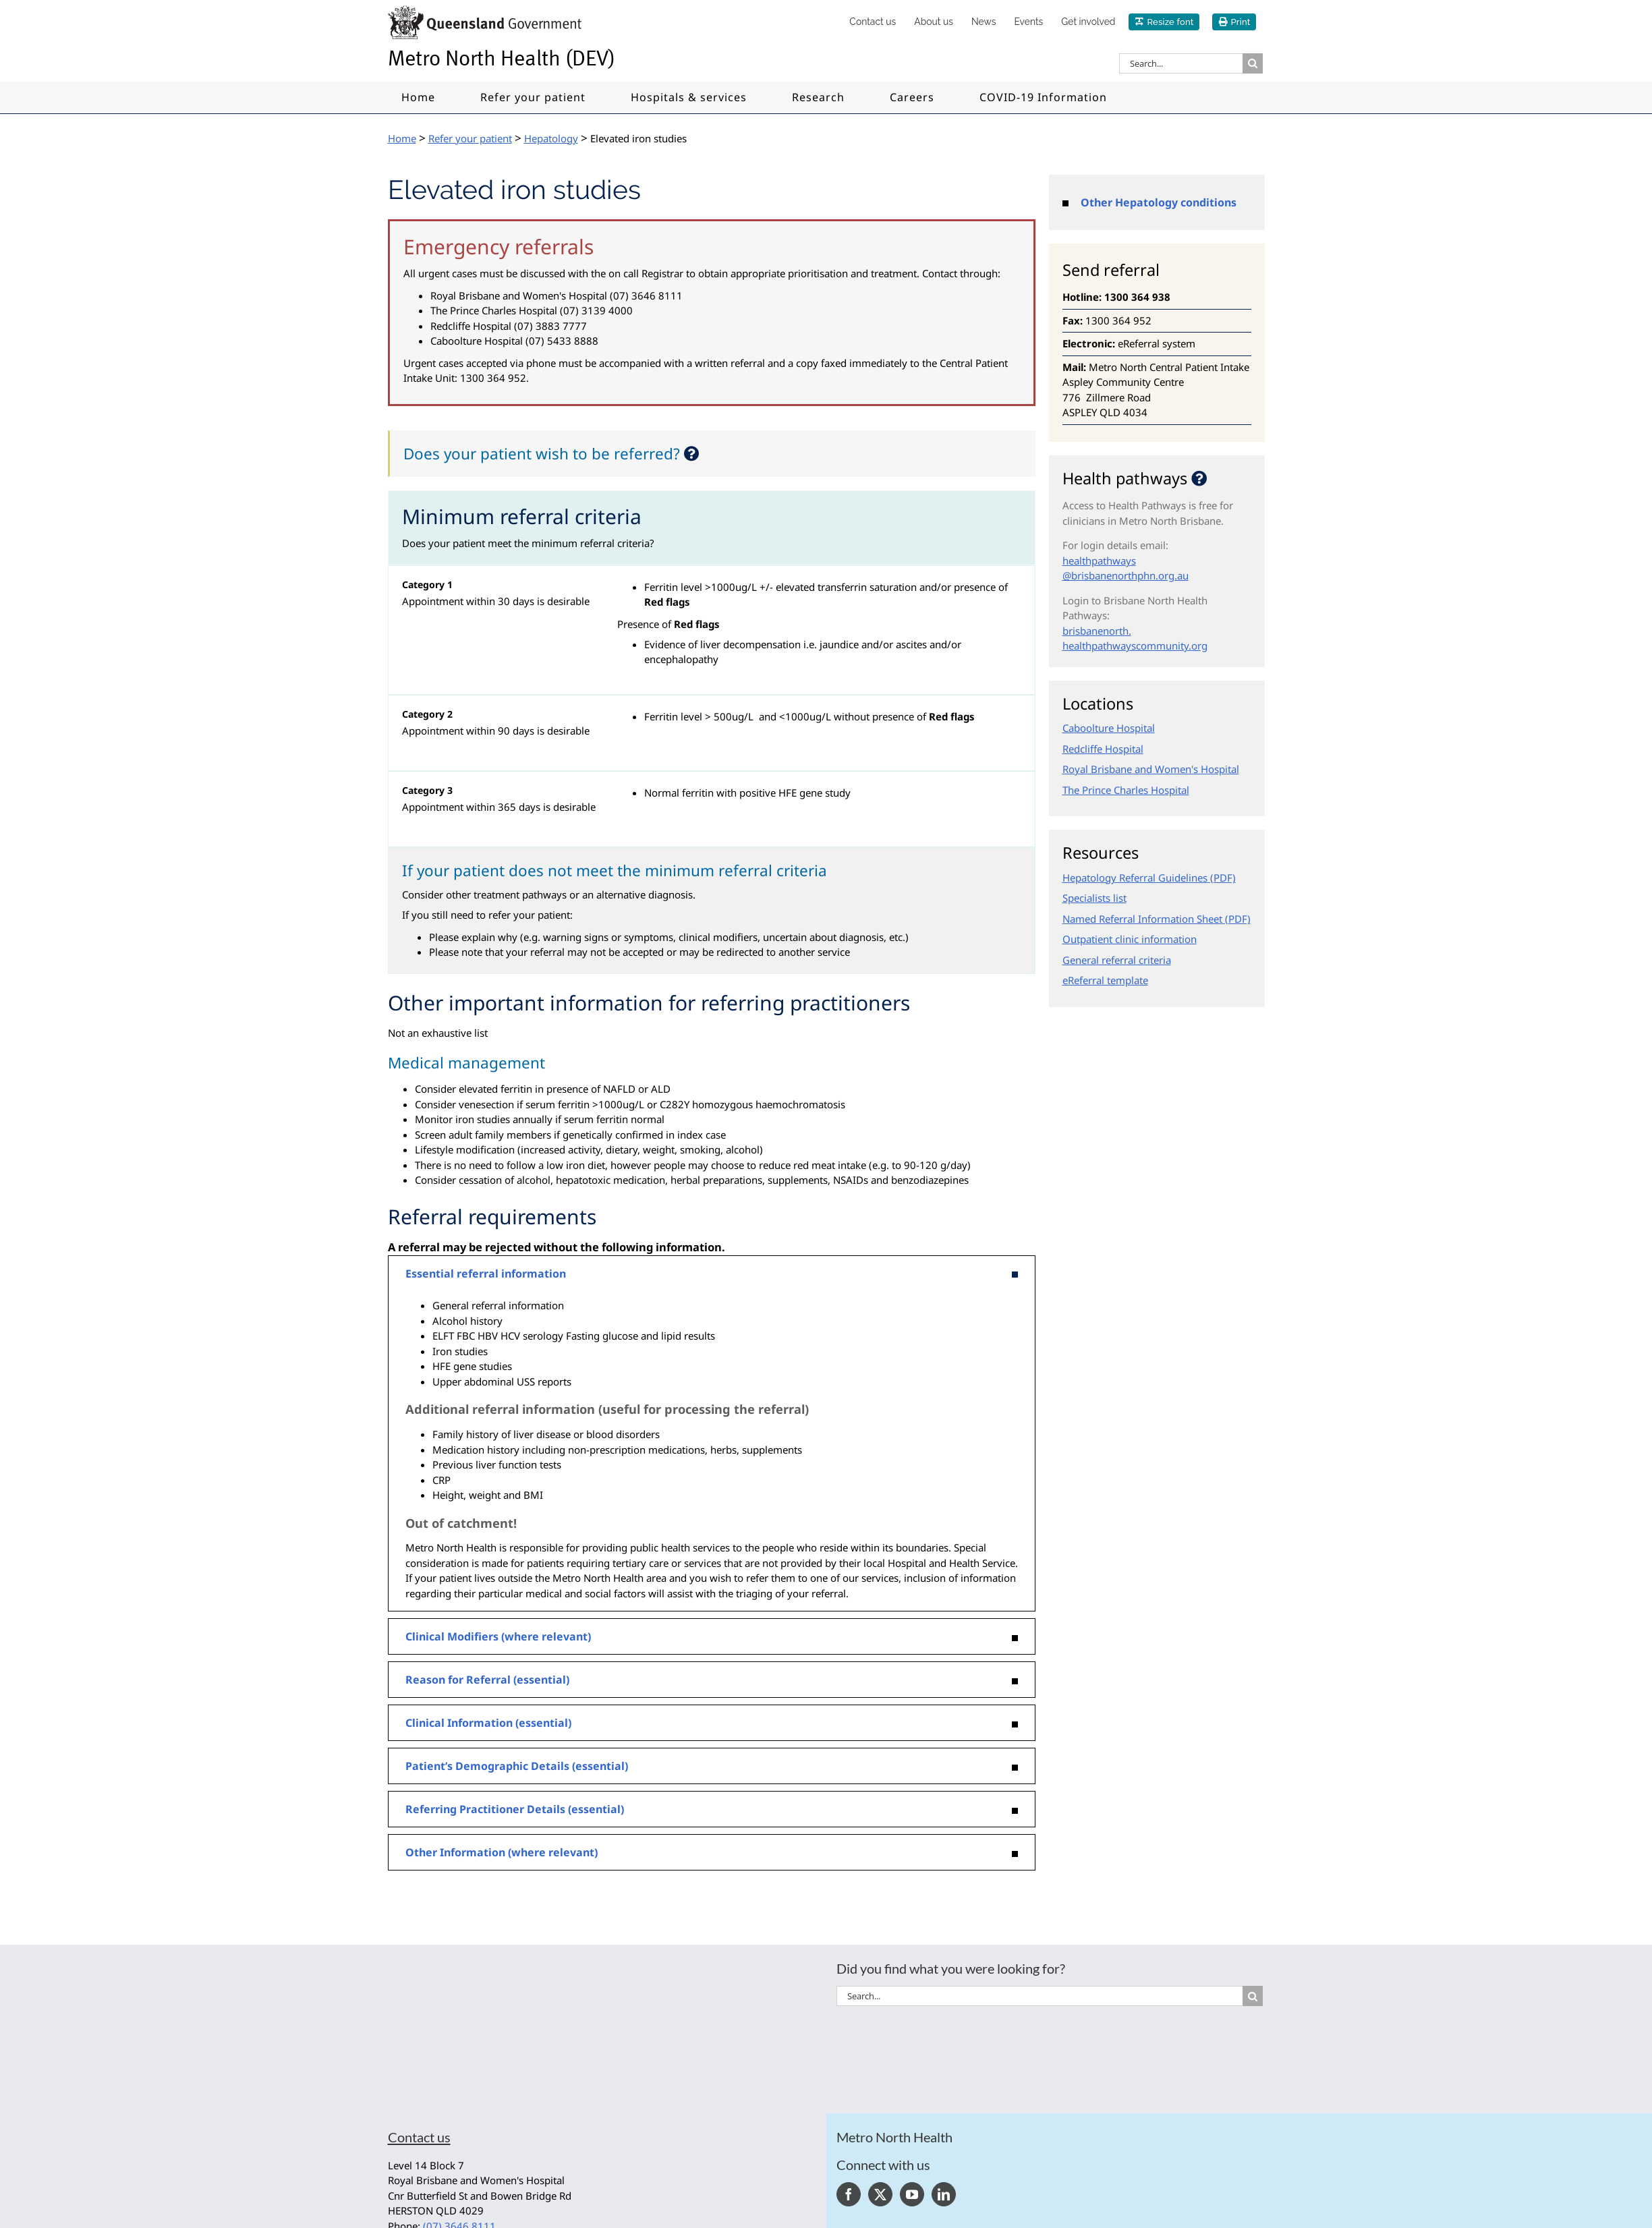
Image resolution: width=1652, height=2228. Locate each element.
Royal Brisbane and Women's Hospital (1150, 769)
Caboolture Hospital (1108, 728)
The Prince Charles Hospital (1125, 790)
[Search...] (1181, 63)
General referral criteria (1116, 960)
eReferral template (1105, 980)
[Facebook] (848, 2194)
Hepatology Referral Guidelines (1134, 877)
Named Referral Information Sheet (1142, 918)
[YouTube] (912, 2194)
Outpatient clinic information (1129, 939)
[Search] (1253, 63)
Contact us (419, 2137)
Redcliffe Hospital (1102, 748)
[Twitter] (880, 2194)
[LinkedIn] (944, 2194)
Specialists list (1094, 898)
